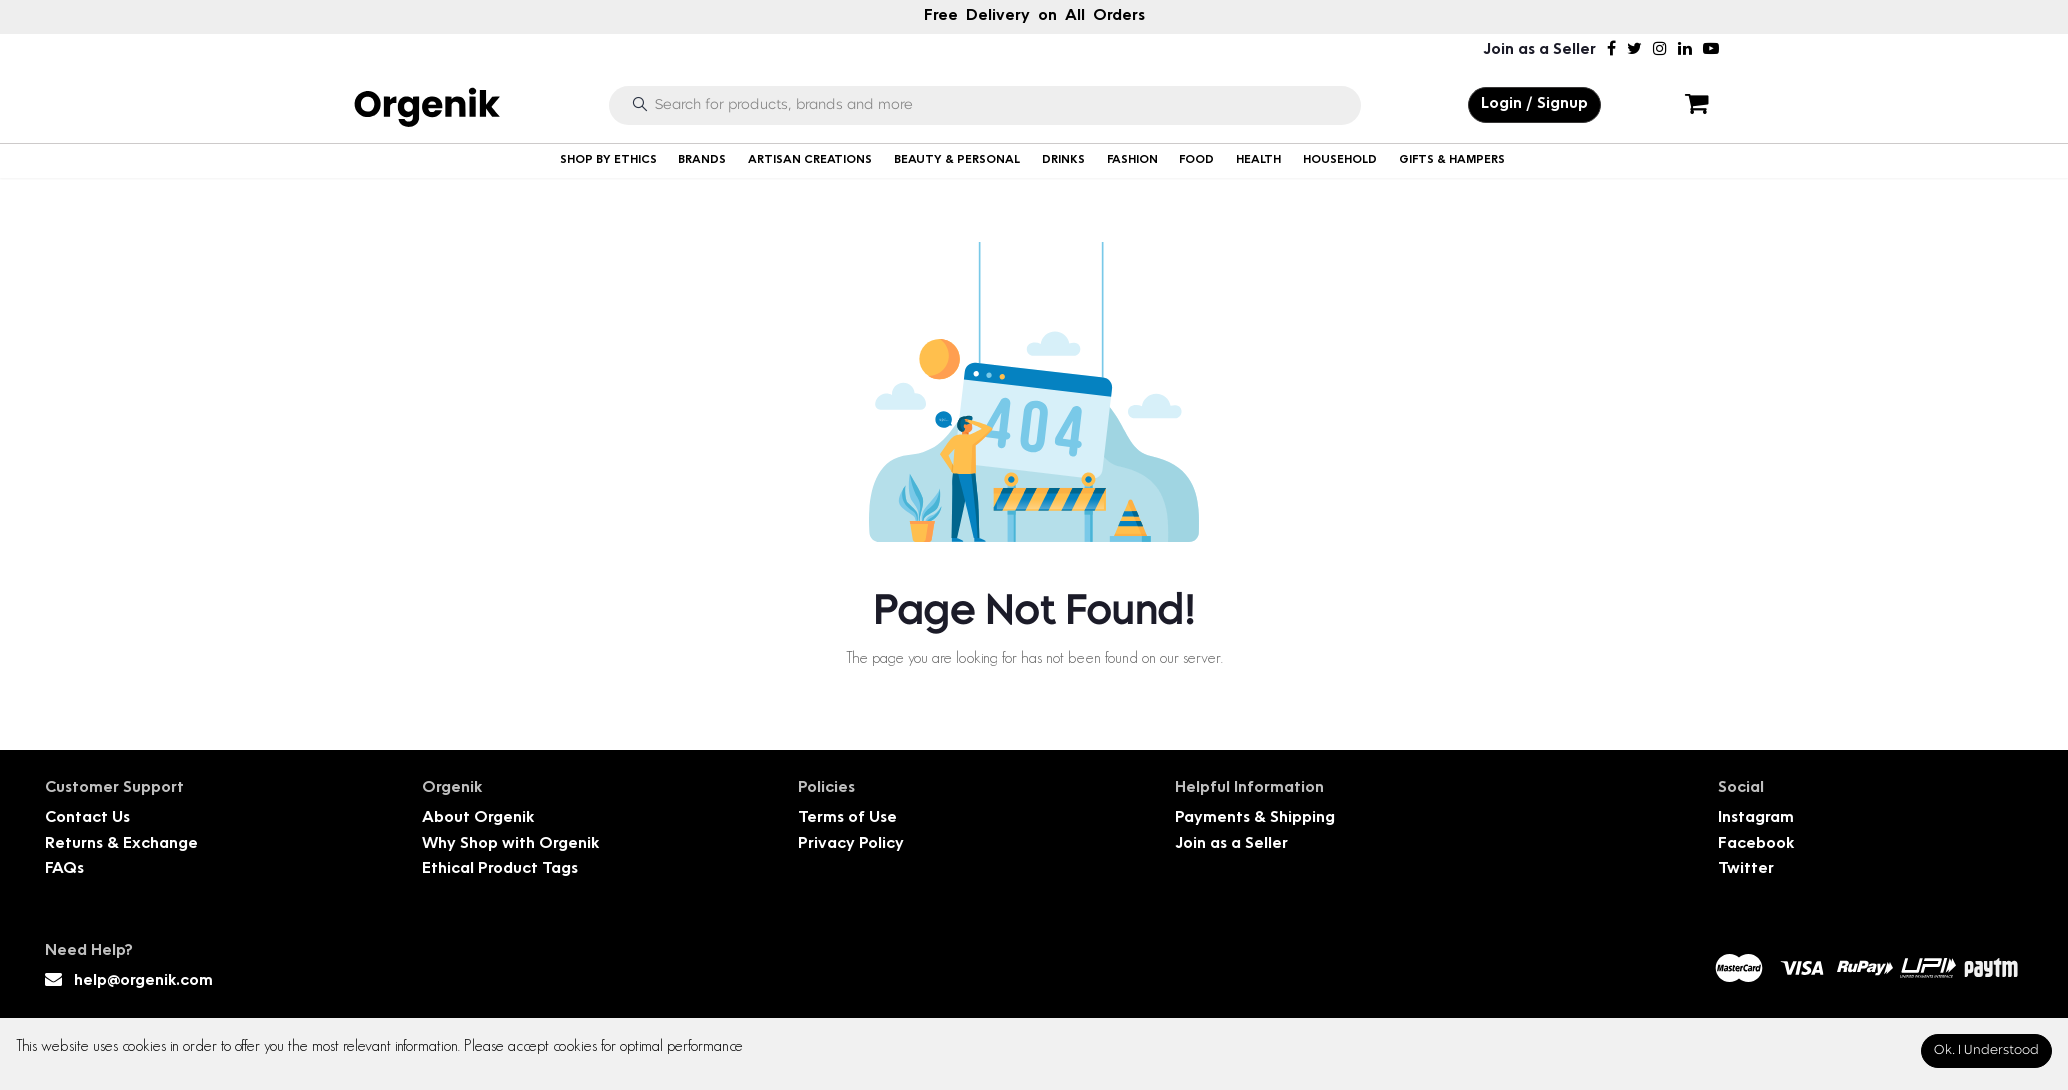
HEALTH (1258, 160)
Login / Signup (1534, 104)
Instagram (1756, 818)
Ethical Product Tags (500, 869)
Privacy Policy (851, 844)
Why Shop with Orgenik (510, 844)
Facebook (1756, 844)
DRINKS (1063, 160)
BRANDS (702, 160)
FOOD (1196, 160)
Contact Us (87, 818)
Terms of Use (847, 818)
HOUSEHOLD (1340, 160)
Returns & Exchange (121, 844)
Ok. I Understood (1986, 1050)
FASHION (1132, 160)
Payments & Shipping (1255, 818)
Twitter (1746, 869)
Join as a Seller (1539, 50)
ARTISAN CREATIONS (810, 160)
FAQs (64, 869)
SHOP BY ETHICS (608, 160)
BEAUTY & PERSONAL (957, 160)
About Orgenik (478, 818)
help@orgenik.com (143, 981)
